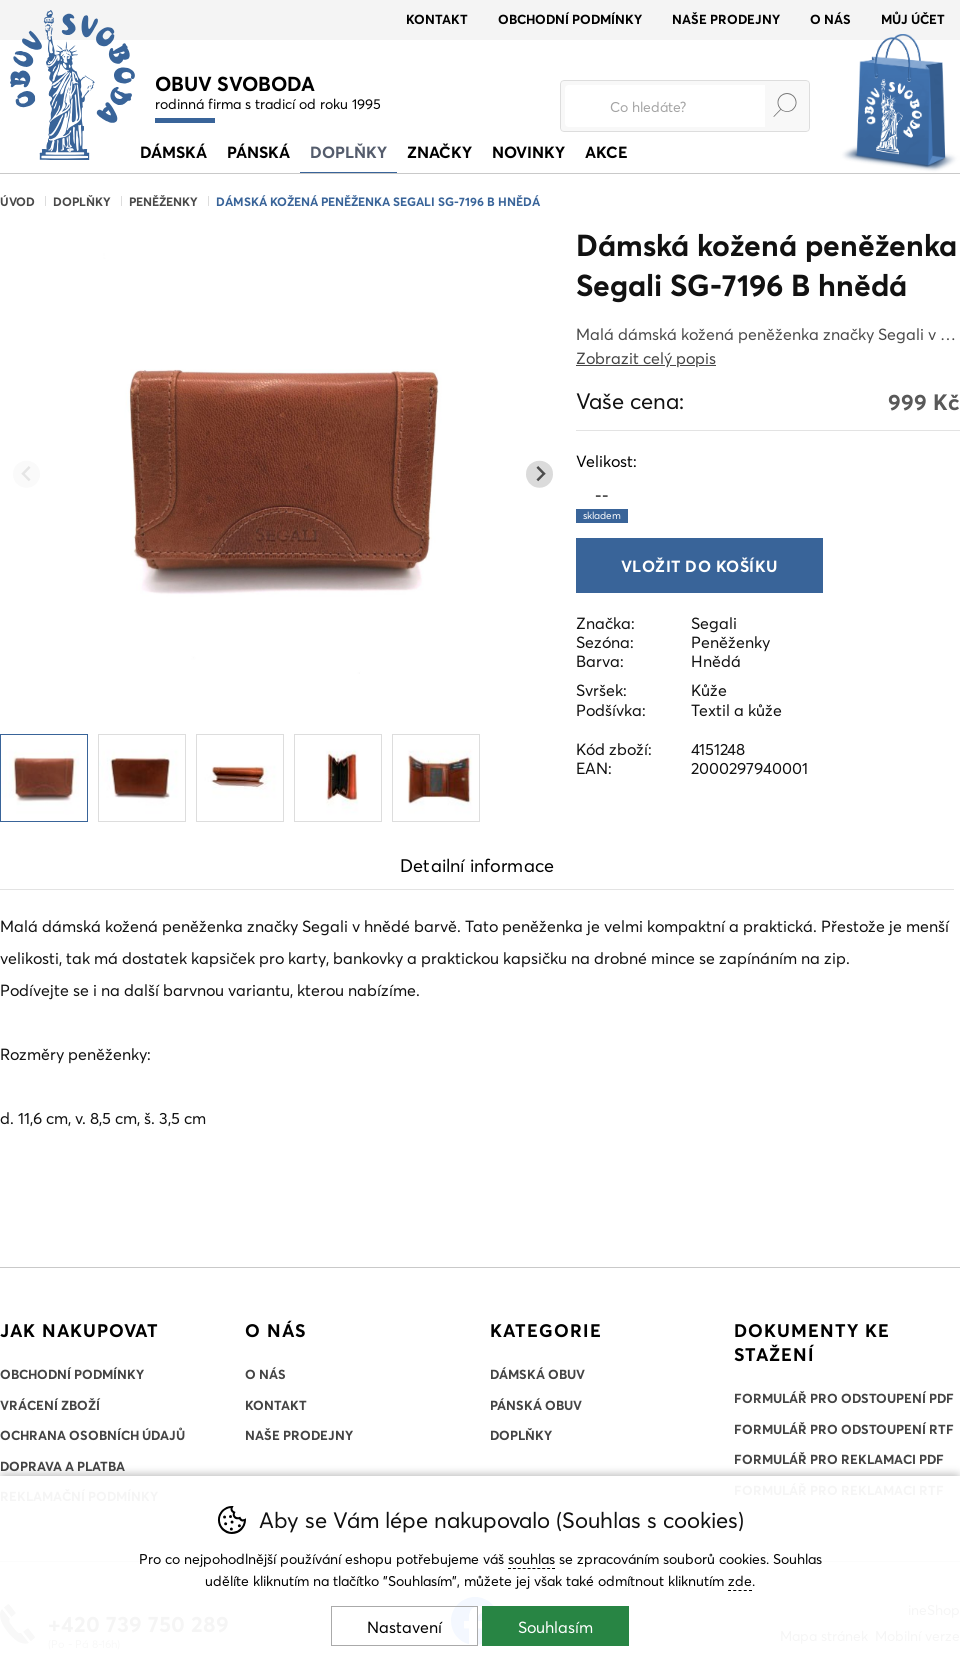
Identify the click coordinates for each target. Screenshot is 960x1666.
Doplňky (82, 201)
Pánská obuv (536, 1405)
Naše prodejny (726, 19)
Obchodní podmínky (570, 19)
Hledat (785, 105)
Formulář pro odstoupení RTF (844, 1429)
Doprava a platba (62, 1466)
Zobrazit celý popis (646, 357)
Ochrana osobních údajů (92, 1435)
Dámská (173, 151)
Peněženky (163, 201)
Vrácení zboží (50, 1405)
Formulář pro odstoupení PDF (844, 1398)
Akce (606, 151)
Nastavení (404, 1626)
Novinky (528, 151)
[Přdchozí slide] (26, 474)
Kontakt (437, 19)
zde (740, 1580)
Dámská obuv (537, 1374)
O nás (830, 19)
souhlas (531, 1558)
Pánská (258, 151)
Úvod (17, 201)
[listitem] (44, 778)
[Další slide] (539, 474)
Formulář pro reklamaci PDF (839, 1459)
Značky (439, 151)
